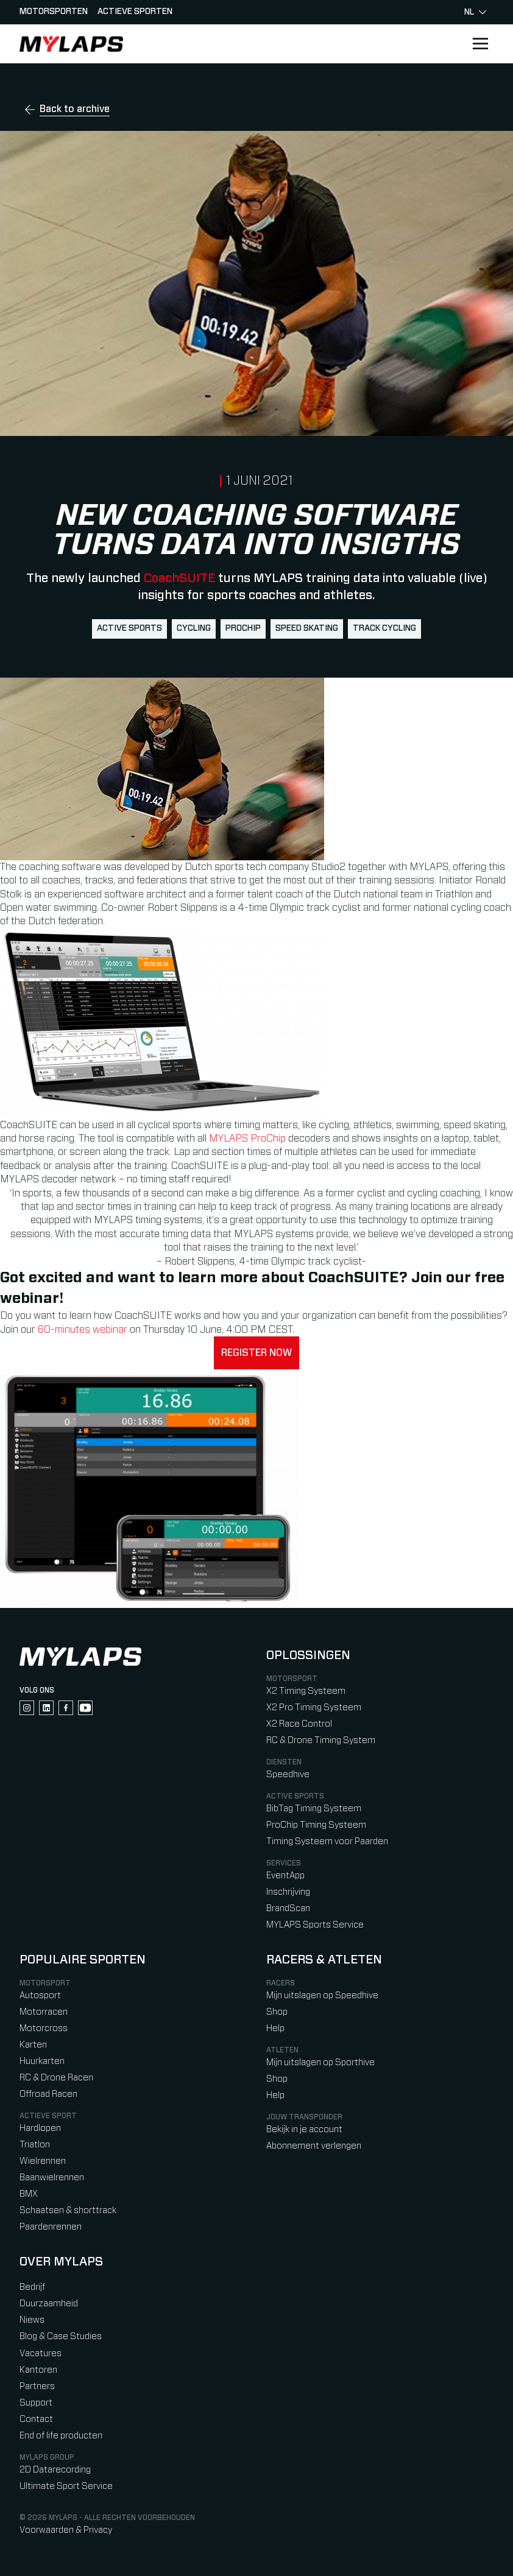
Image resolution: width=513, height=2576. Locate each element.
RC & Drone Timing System (320, 1740)
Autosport (40, 1995)
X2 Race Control (299, 1723)
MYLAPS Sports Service (315, 1924)
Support (35, 2402)
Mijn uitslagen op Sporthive (320, 2062)
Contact (36, 2419)
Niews (31, 2320)
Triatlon (34, 2144)
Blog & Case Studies (60, 2336)
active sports (129, 628)
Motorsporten (53, 11)
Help (275, 2028)
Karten (33, 2044)
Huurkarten (42, 2061)
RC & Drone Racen (56, 2077)
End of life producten (60, 2435)
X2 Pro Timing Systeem (313, 1707)
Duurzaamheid (48, 2303)
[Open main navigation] (480, 43)
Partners (37, 2386)
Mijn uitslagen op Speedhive (322, 1995)
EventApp (285, 1875)
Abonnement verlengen (313, 2145)
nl (475, 12)
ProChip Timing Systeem (316, 1825)
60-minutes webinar (84, 1330)
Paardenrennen (50, 2226)
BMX (28, 2194)
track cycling (384, 628)
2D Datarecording (55, 2469)
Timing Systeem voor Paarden (327, 1841)
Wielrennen (42, 2161)
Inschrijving (288, 1892)
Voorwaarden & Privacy (65, 2530)
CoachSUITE (179, 578)
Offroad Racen (48, 2094)
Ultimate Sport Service (66, 2486)
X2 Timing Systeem (305, 1691)
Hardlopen (40, 2128)
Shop (277, 2011)
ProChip (243, 628)
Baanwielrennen (51, 2177)
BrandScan (288, 1908)
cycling (194, 628)
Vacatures (40, 2353)
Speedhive (288, 1774)
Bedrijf (32, 2287)
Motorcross (43, 2028)
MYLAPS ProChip (247, 1138)
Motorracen (43, 2011)
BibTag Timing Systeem (313, 1808)
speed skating (306, 628)
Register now (256, 1353)
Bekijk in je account (304, 2129)
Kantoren (38, 2369)
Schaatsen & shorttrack (67, 2210)
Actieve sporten (134, 11)
